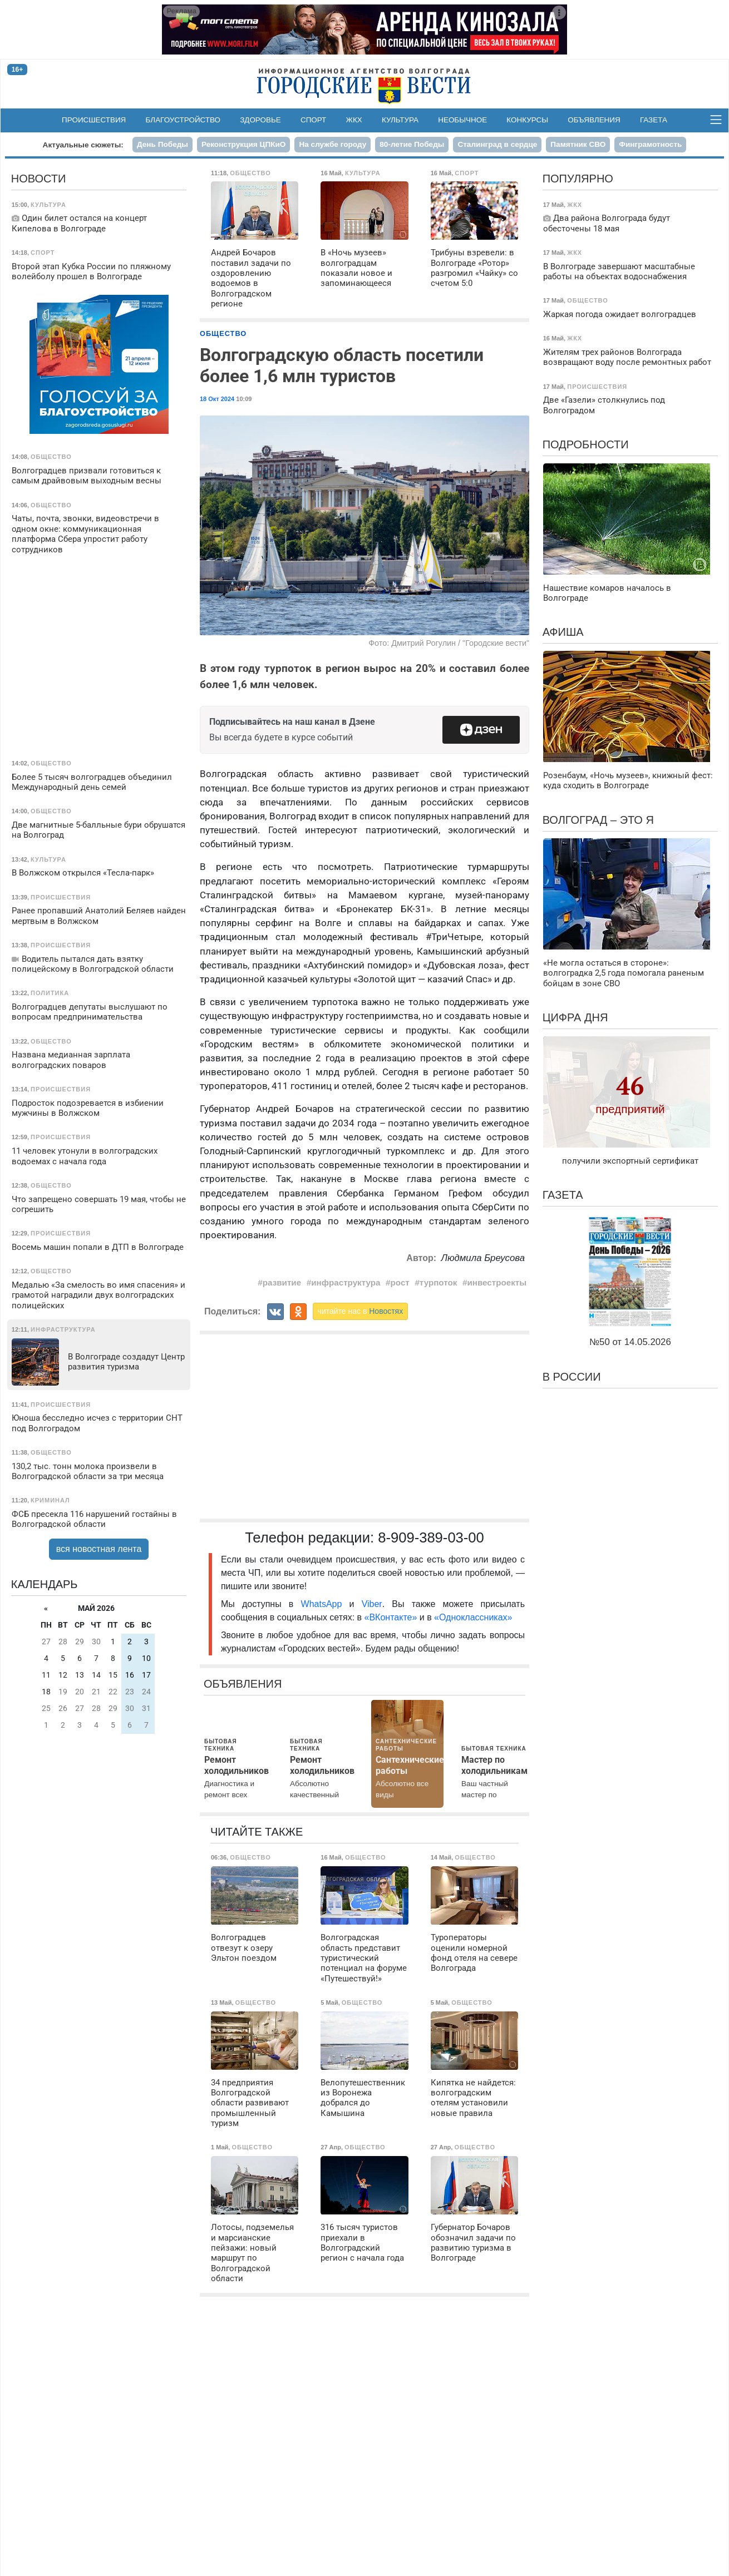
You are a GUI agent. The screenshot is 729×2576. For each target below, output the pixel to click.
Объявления (594, 120)
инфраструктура (345, 1282)
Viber (372, 1604)
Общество (223, 333)
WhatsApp (325, 1604)
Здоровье (260, 120)
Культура (400, 120)
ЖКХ (354, 120)
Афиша (563, 632)
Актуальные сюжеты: (83, 145)
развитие (282, 1282)
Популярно (578, 178)
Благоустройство (183, 120)
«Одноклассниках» (473, 1617)
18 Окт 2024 (217, 398)
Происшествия (94, 120)
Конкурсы (527, 120)
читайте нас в (360, 1311)
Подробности (586, 444)
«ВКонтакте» (390, 1617)
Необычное (462, 120)
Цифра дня (575, 1017)
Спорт (313, 120)
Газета (653, 120)
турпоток (438, 1282)
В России (572, 1377)
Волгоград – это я (598, 820)
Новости (38, 178)
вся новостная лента (99, 1549)
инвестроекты (496, 1282)
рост (400, 1282)
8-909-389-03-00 (431, 1537)
